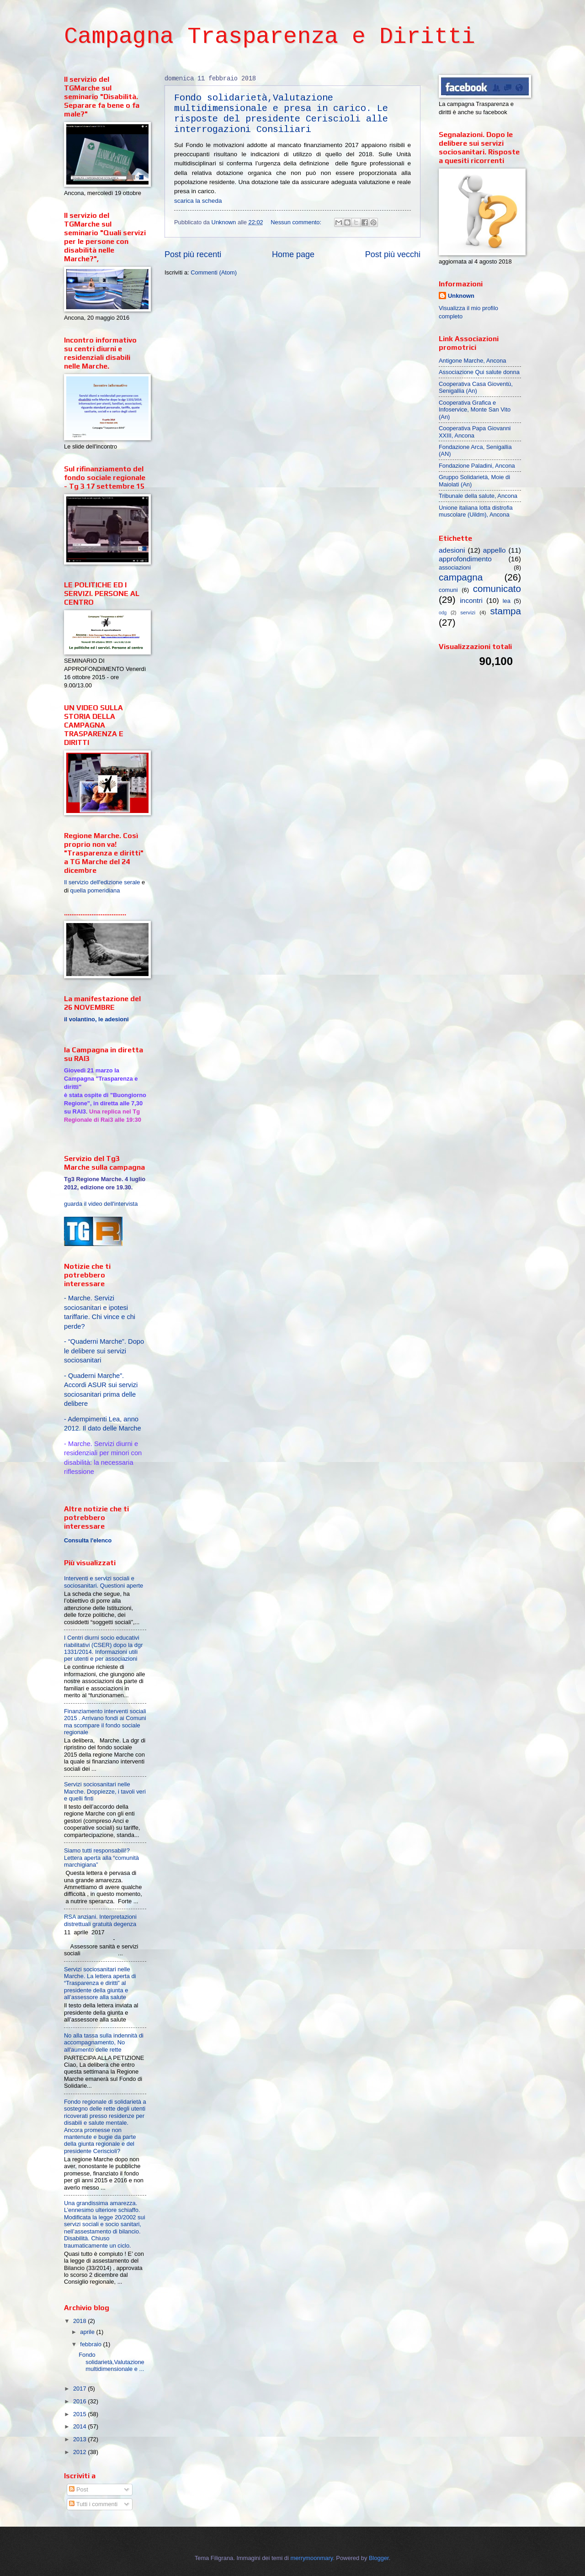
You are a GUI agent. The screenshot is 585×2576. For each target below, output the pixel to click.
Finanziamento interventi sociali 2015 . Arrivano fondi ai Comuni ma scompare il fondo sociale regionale (105, 1722)
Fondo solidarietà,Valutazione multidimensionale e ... (111, 2361)
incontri (471, 600)
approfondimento (465, 559)
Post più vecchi (392, 254)
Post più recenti (193, 254)
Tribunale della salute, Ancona (478, 495)
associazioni (455, 567)
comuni (448, 589)
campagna (461, 577)
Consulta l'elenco (88, 1540)
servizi (467, 612)
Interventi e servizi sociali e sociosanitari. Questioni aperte (103, 1582)
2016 (80, 2401)
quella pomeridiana (95, 890)
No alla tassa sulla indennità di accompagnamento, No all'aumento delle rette (104, 2042)
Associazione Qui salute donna (479, 372)
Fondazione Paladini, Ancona (477, 465)
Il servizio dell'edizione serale (102, 882)
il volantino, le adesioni (96, 1019)
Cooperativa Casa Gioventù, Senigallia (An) (476, 387)
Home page (293, 254)
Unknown (461, 295)
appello (494, 550)
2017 (80, 2388)
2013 (80, 2439)
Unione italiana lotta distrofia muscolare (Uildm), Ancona (476, 511)
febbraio (91, 2344)
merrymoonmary (311, 2558)
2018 (80, 2320)
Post (78, 2489)
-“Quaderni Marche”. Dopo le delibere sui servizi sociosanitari (104, 1351)
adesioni (452, 550)
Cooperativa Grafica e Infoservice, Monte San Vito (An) (475, 409)
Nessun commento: (297, 222)
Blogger (379, 2558)
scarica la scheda (198, 200)
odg (443, 612)
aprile (88, 2331)
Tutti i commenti (93, 2504)
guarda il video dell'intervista (101, 1203)
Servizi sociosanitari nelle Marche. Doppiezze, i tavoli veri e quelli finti (105, 1791)
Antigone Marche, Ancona (472, 360)
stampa (505, 611)
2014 (80, 2426)
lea (507, 600)
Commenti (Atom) (214, 272)
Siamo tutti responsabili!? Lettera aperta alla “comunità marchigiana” (101, 1857)
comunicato (497, 588)
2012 (80, 2452)
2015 (80, 2414)
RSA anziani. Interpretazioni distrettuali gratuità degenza (100, 1920)
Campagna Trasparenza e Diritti (269, 37)
